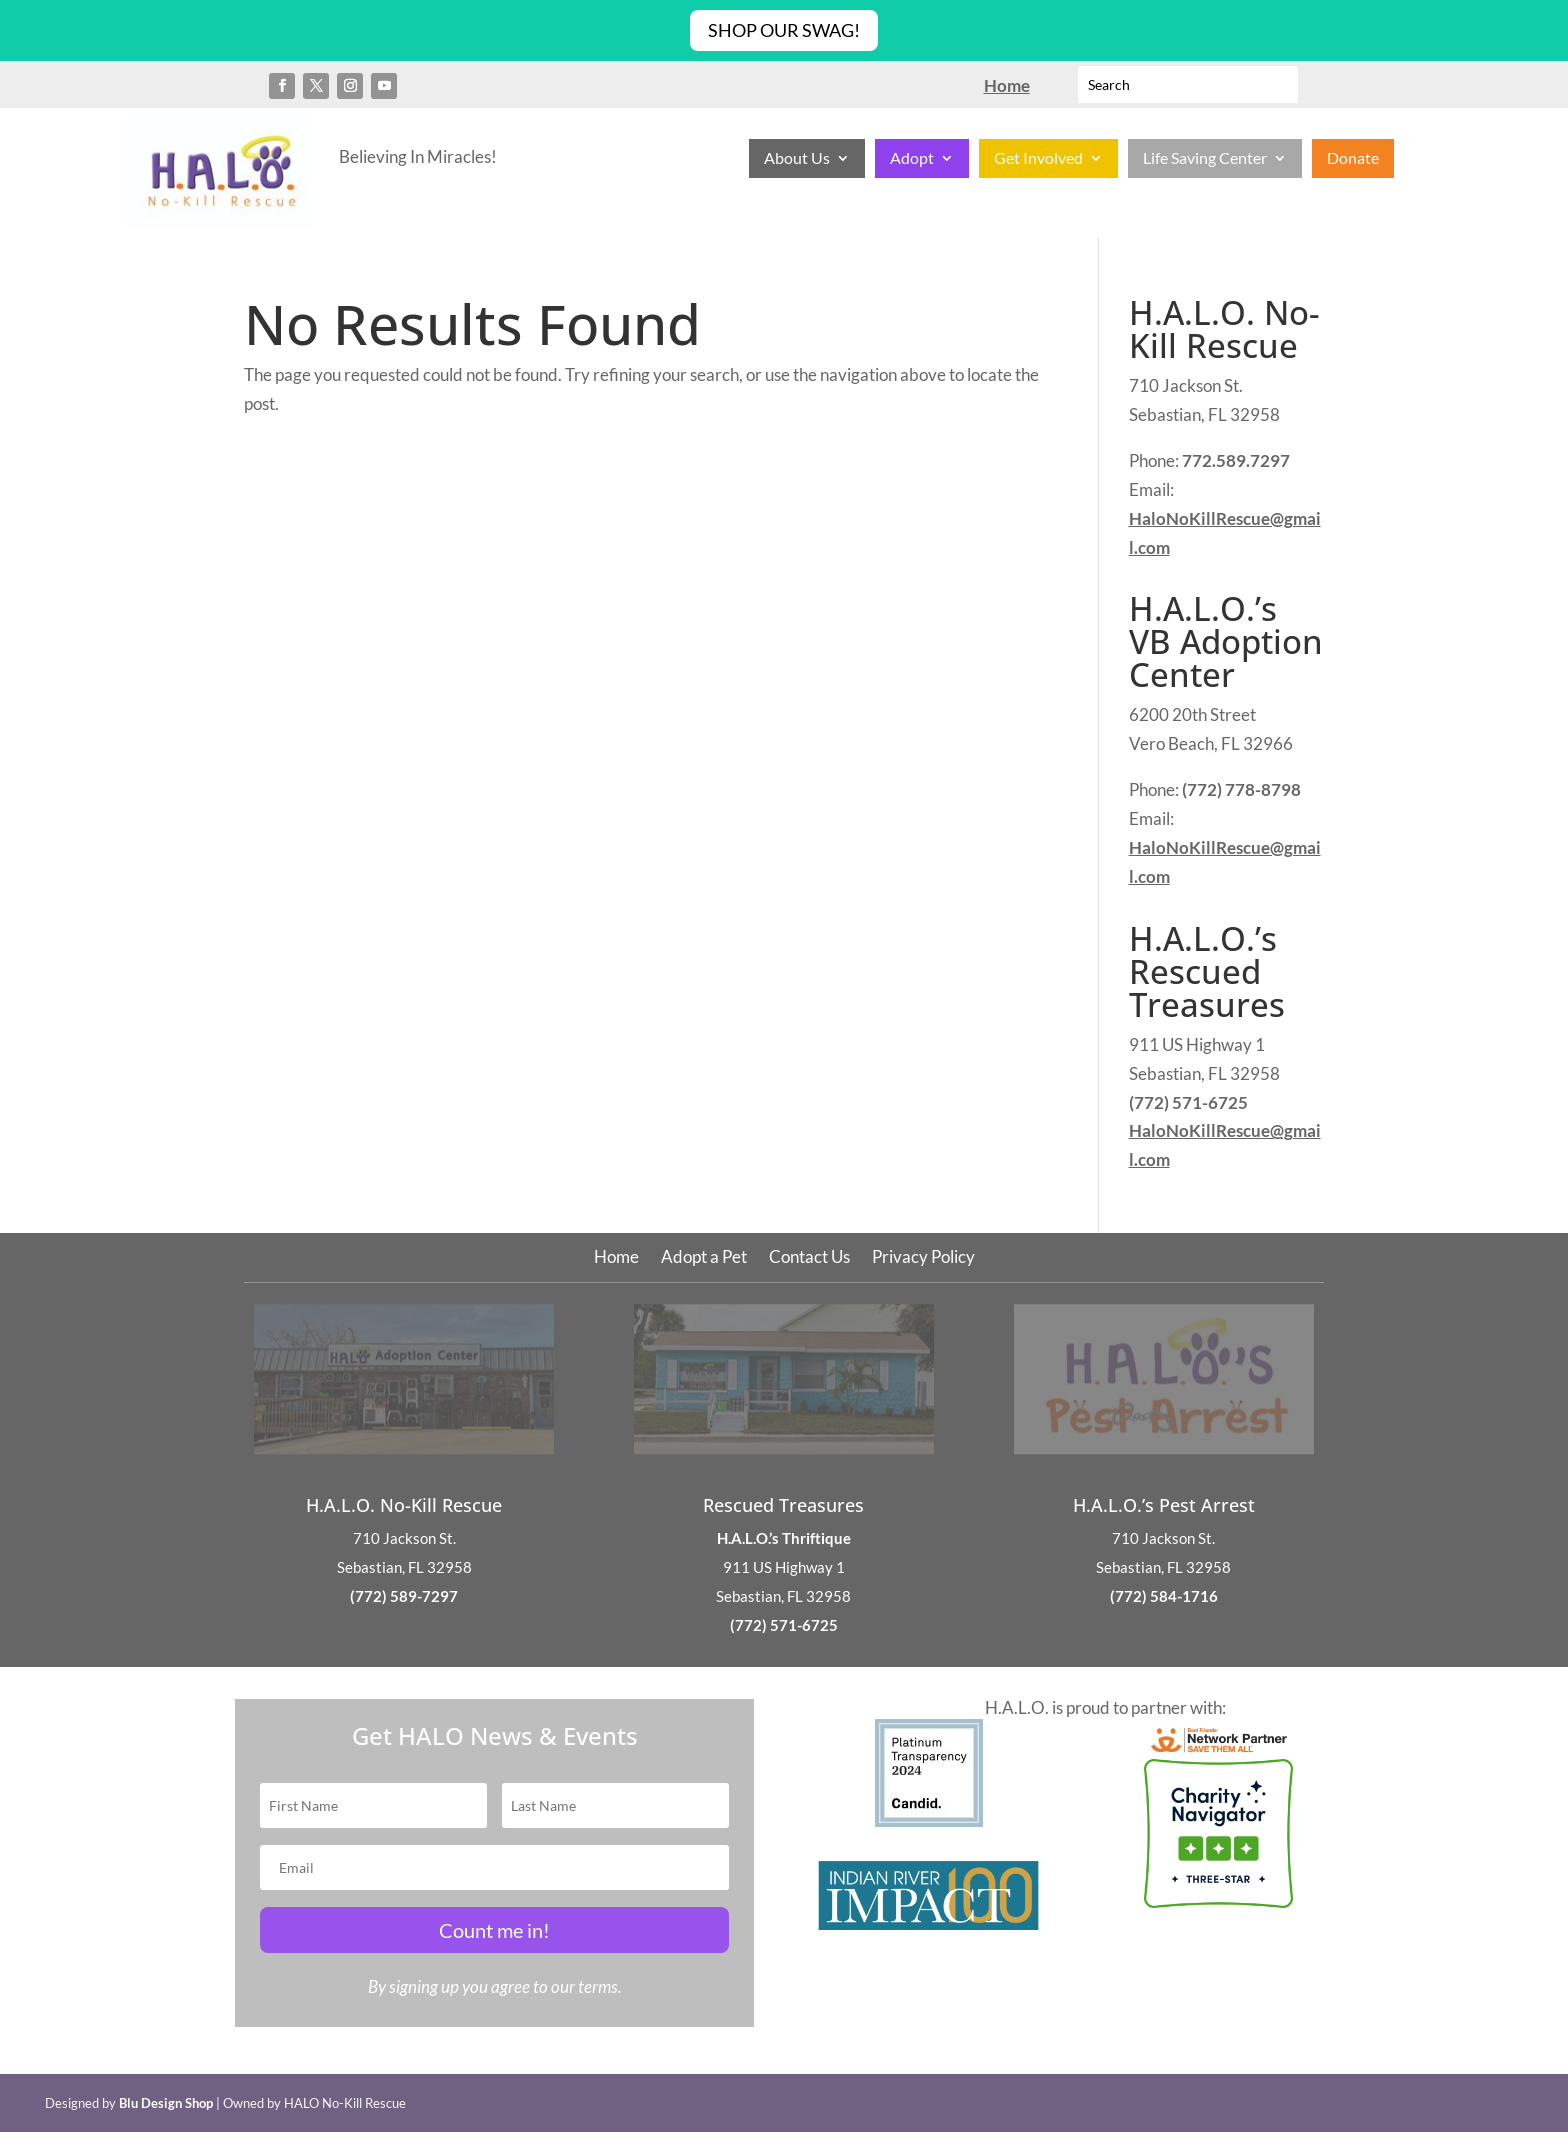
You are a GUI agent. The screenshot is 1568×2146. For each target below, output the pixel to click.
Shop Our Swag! (784, 30)
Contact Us (809, 1258)
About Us (797, 159)
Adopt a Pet (704, 1258)
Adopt (912, 159)
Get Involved (1038, 159)
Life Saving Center (1205, 159)
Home (616, 1258)
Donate (1353, 159)
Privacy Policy (923, 1258)
